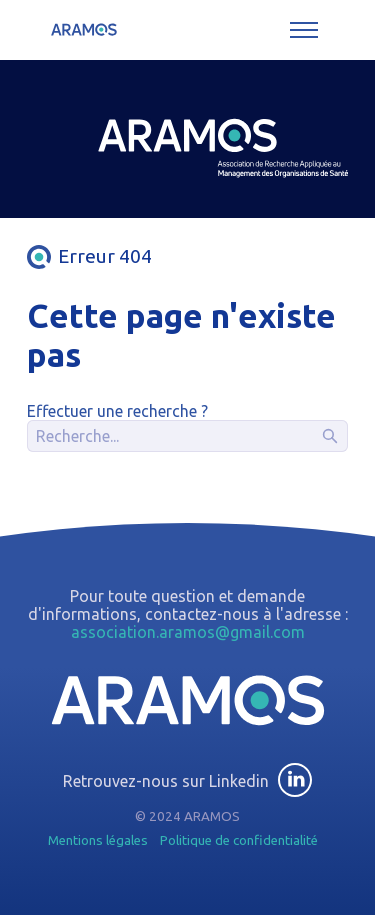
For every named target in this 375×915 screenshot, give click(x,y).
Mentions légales (98, 840)
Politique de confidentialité (239, 840)
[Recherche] (187, 436)
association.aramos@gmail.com (188, 632)
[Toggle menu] (304, 30)
